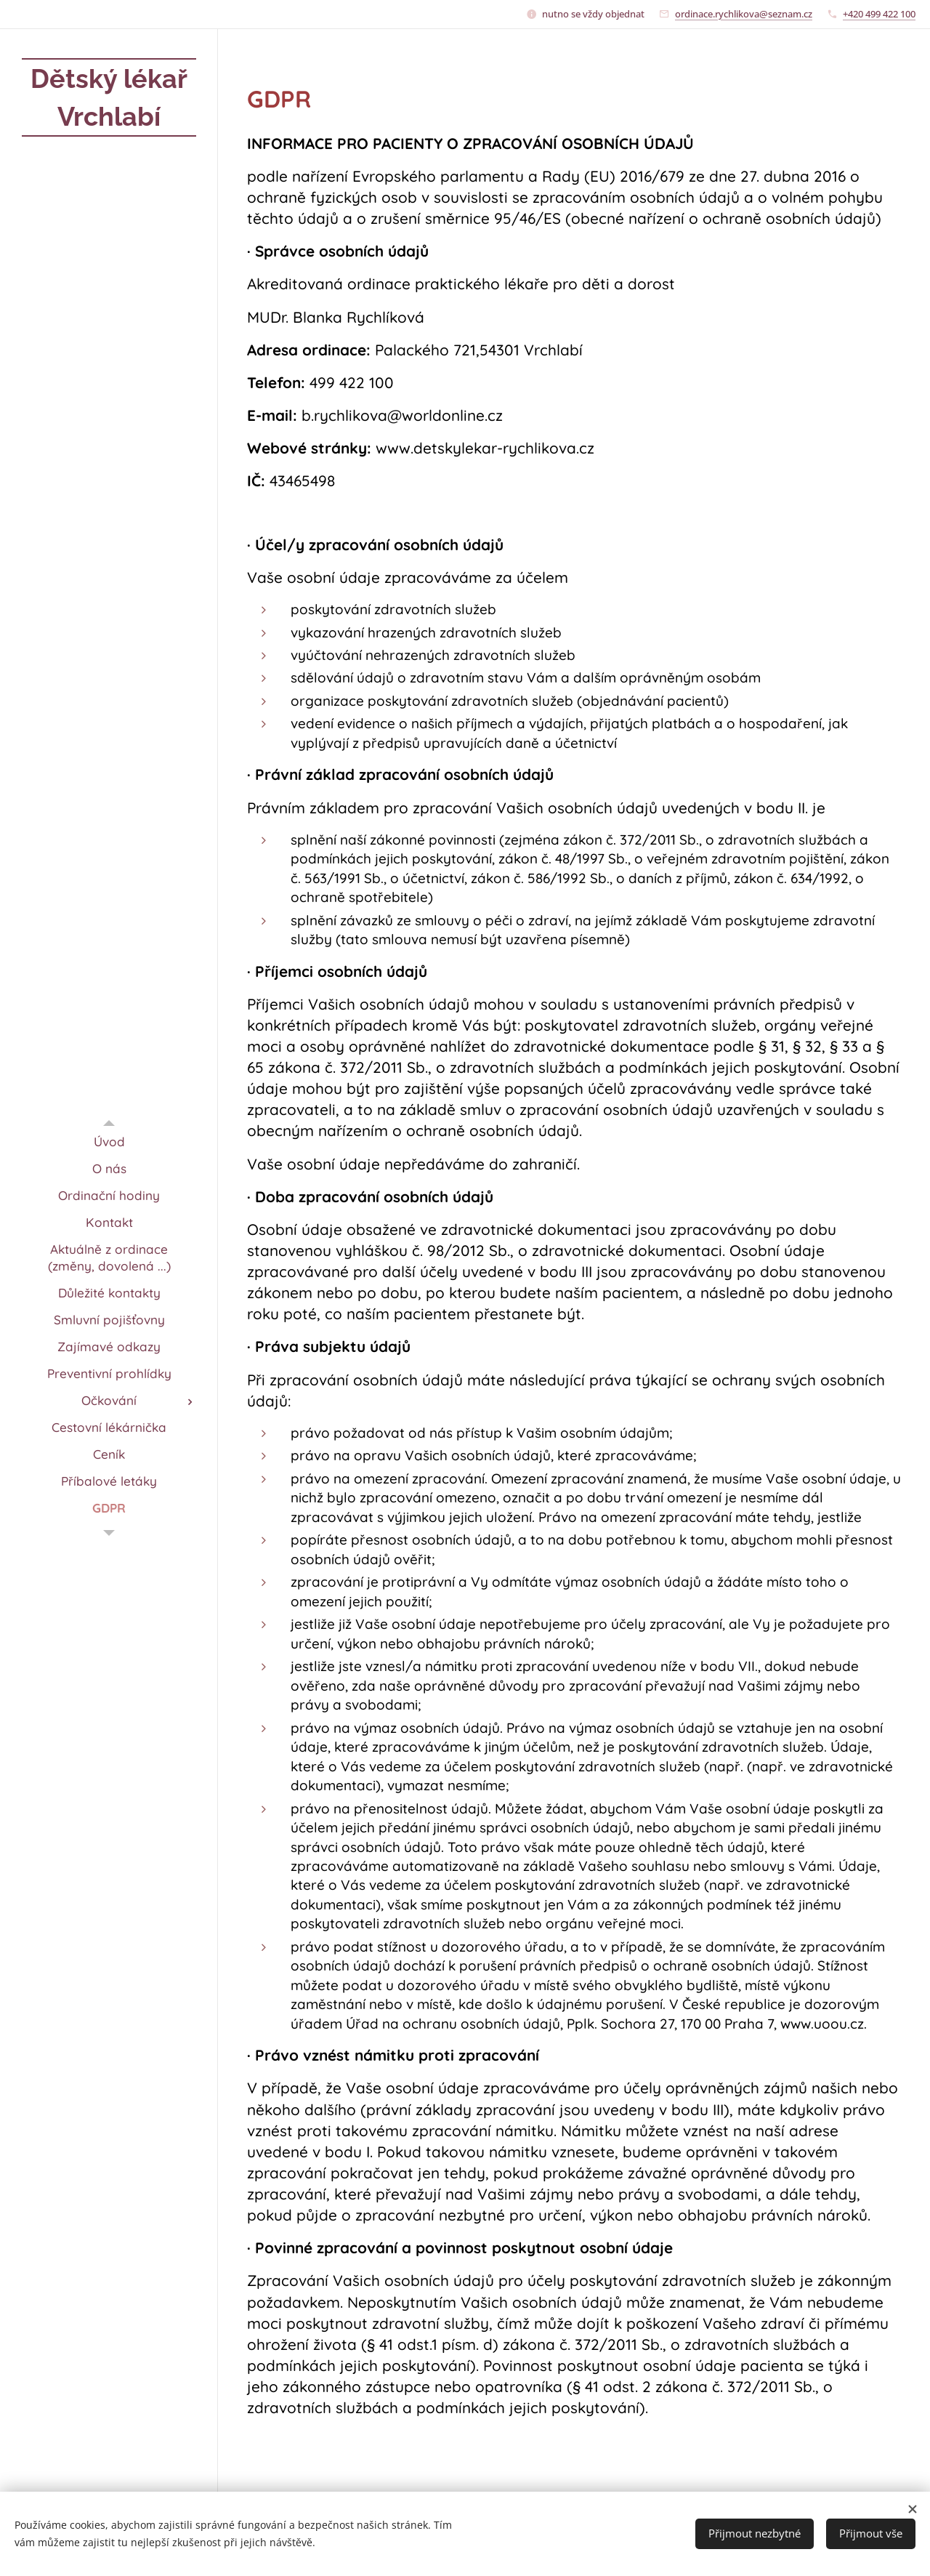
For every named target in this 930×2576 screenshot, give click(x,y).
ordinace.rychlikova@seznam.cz (743, 13)
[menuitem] (109, 1141)
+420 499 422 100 (879, 13)
